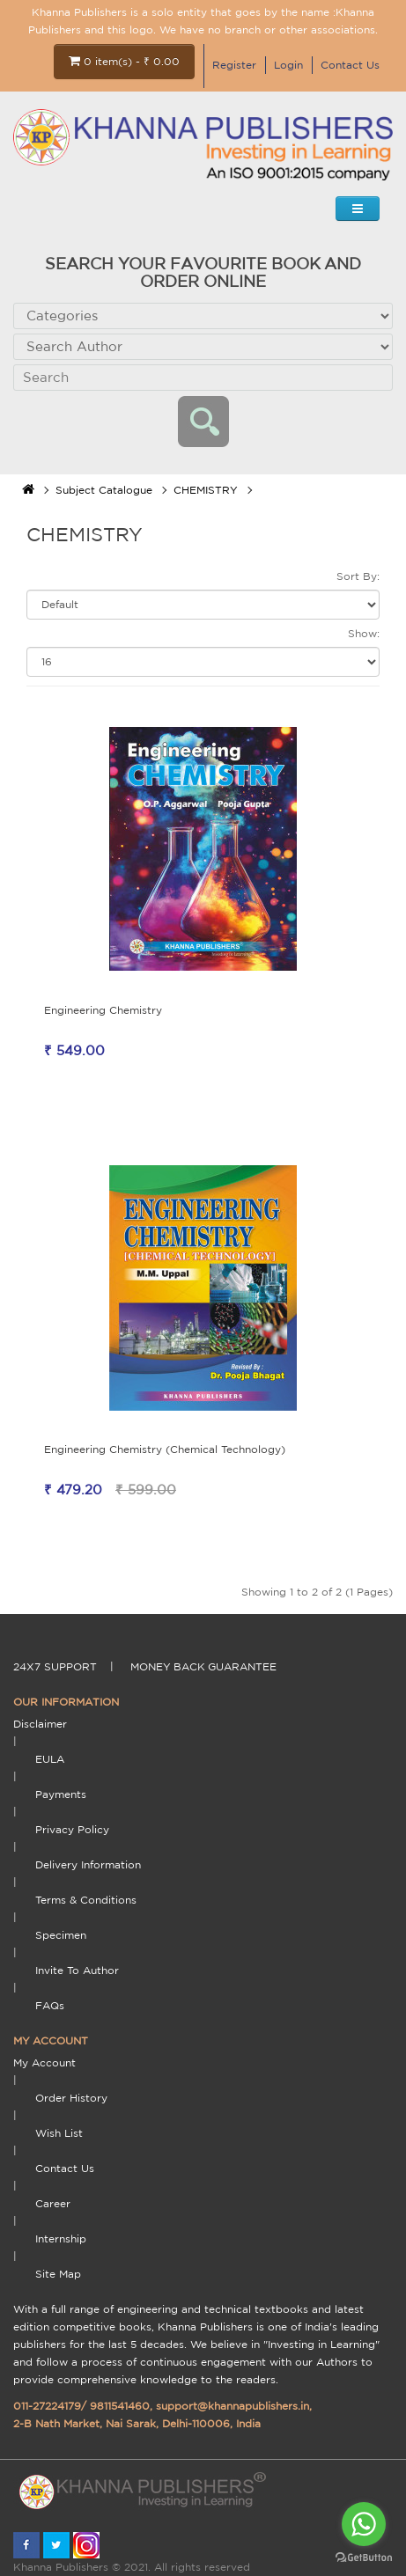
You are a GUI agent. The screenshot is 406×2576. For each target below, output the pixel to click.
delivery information (88, 1864)
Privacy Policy (72, 1829)
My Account (44, 2062)
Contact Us (350, 64)
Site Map (58, 2273)
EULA (49, 1759)
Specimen (60, 1935)
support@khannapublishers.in (232, 2405)
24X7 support (55, 1666)
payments (60, 1794)
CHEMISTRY (205, 489)
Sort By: (358, 576)
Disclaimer (40, 1723)
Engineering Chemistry (103, 1010)
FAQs (49, 2005)
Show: (364, 633)
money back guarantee (203, 1666)
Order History (71, 2097)
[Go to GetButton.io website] (364, 2558)
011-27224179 (47, 2405)
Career (52, 2203)
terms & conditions (86, 1899)
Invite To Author (77, 1970)
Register (234, 64)
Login (288, 64)
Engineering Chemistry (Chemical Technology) (164, 1449)
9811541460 (120, 2405)
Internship (60, 2238)
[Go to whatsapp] (364, 2524)
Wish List (59, 2133)
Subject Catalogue (103, 489)
